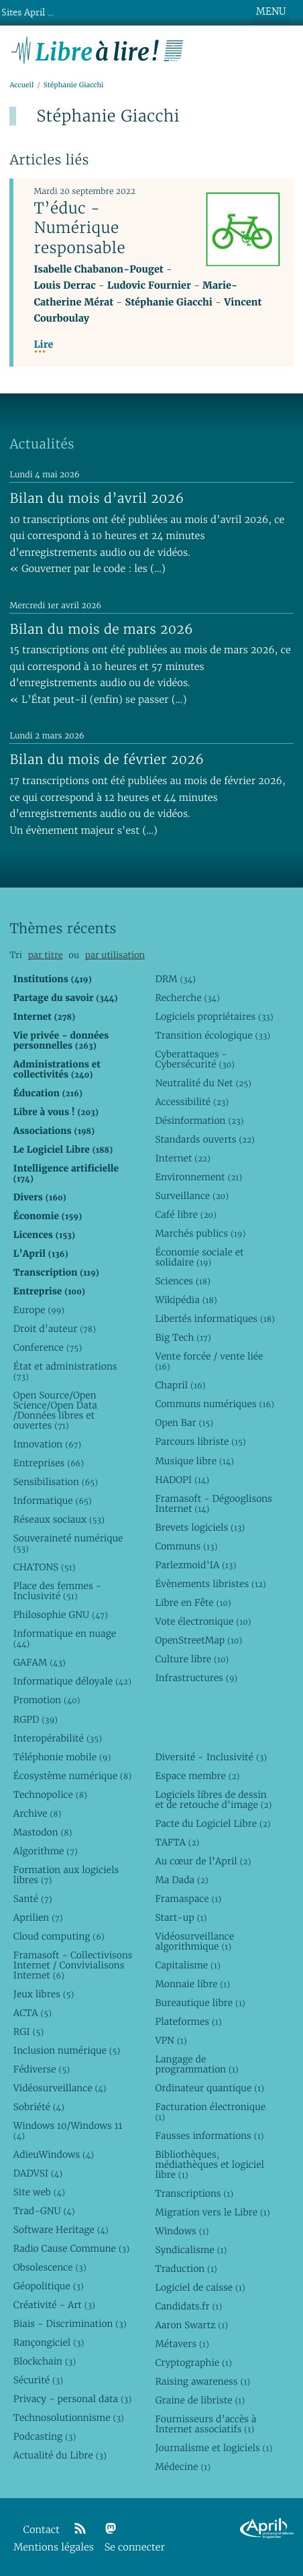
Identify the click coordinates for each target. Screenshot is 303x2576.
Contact (41, 2530)
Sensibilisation (55, 1482)
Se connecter (135, 2547)
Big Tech (182, 1337)
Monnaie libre (192, 1984)
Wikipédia (186, 1300)
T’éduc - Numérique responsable (79, 227)
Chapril (180, 1385)
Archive (37, 1813)
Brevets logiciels (200, 1527)
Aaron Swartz (191, 2325)
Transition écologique (212, 1035)
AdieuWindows (53, 2154)
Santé (32, 1899)
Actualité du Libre (60, 2455)
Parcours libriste (200, 1441)
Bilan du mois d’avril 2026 (96, 498)
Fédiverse (41, 2069)
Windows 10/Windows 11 (67, 2130)
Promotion (46, 1700)
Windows (181, 2231)
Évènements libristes (210, 1584)
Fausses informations (209, 2136)
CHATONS (44, 1567)
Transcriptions (194, 2193)
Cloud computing (59, 1936)
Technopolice (50, 1794)
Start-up (180, 1917)
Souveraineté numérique (68, 1543)
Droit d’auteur (54, 1329)
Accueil (21, 85)
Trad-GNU (44, 2211)
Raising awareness (202, 2381)
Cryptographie (193, 2362)
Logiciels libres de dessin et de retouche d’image (213, 1799)
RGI (28, 2031)
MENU (271, 11)
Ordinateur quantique (209, 2088)
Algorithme (45, 1851)
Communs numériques (214, 1404)
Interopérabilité (57, 1738)
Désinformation (199, 1120)
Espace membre (197, 1776)
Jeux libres (43, 1994)
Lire (43, 344)
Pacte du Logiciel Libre (212, 1823)
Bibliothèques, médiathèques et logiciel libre (209, 2164)
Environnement (198, 1177)
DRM (175, 979)
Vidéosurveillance (60, 2088)
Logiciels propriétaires (214, 1016)
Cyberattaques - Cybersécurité (195, 1059)
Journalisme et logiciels (213, 2448)
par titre (45, 955)
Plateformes (188, 2021)
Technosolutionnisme (68, 2418)
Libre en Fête (193, 1602)
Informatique (52, 1500)
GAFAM (39, 1662)
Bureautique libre (200, 2003)
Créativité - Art (54, 2305)
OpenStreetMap (198, 1640)
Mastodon (42, 1832)
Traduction (186, 2268)
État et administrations (65, 1371)
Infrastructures (196, 1678)
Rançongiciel (48, 2342)
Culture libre (192, 1659)
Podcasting (44, 2436)
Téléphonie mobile (62, 1757)
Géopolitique (48, 2286)
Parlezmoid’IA (195, 1565)
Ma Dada (181, 1880)
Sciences (182, 1281)
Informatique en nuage (64, 1638)
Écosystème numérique (72, 1776)
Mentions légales (53, 2547)
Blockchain (44, 2361)
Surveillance (192, 1196)
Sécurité (38, 2380)
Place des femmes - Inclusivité (57, 1591)
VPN (170, 2040)
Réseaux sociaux (59, 1519)
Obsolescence (49, 2267)
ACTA (32, 2013)
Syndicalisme (191, 2250)
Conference (47, 1347)
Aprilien (38, 1917)
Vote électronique (203, 1621)
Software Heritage (61, 2230)
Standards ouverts (205, 1139)
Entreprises (48, 1463)
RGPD (35, 1719)
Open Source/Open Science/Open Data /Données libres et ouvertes (55, 1410)
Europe (38, 1310)
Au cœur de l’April (203, 1861)
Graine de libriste (200, 2400)
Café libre (185, 1214)
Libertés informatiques (215, 1319)
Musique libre (194, 1461)
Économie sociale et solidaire (199, 1257)
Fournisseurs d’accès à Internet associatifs (205, 2424)
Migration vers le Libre (212, 2212)
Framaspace (188, 1899)
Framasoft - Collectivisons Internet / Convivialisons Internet (73, 1965)
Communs (186, 1546)
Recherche (187, 998)
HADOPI (182, 1480)
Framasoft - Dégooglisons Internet (213, 1503)
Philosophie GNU (60, 1615)
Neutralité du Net (203, 1083)
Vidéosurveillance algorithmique (194, 1941)
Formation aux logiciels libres (66, 1875)
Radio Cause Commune (71, 2248)
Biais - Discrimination (70, 2324)
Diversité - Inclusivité (211, 1757)
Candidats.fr (188, 2306)
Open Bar (184, 1423)
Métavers (181, 2344)
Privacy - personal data (72, 2399)
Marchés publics (200, 1233)
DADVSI (37, 2173)
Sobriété (38, 2107)
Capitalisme (187, 1965)
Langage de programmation (196, 2064)
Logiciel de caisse (200, 2287)
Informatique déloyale (72, 1681)
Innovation (47, 1444)
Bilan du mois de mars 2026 (101, 629)
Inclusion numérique (66, 2050)
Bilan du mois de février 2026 (106, 759)
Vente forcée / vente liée (209, 1361)
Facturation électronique (210, 2112)
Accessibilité (192, 1102)
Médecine (182, 2467)
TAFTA (177, 1842)
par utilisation (115, 955)
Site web (39, 2192)
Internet (182, 1158)
